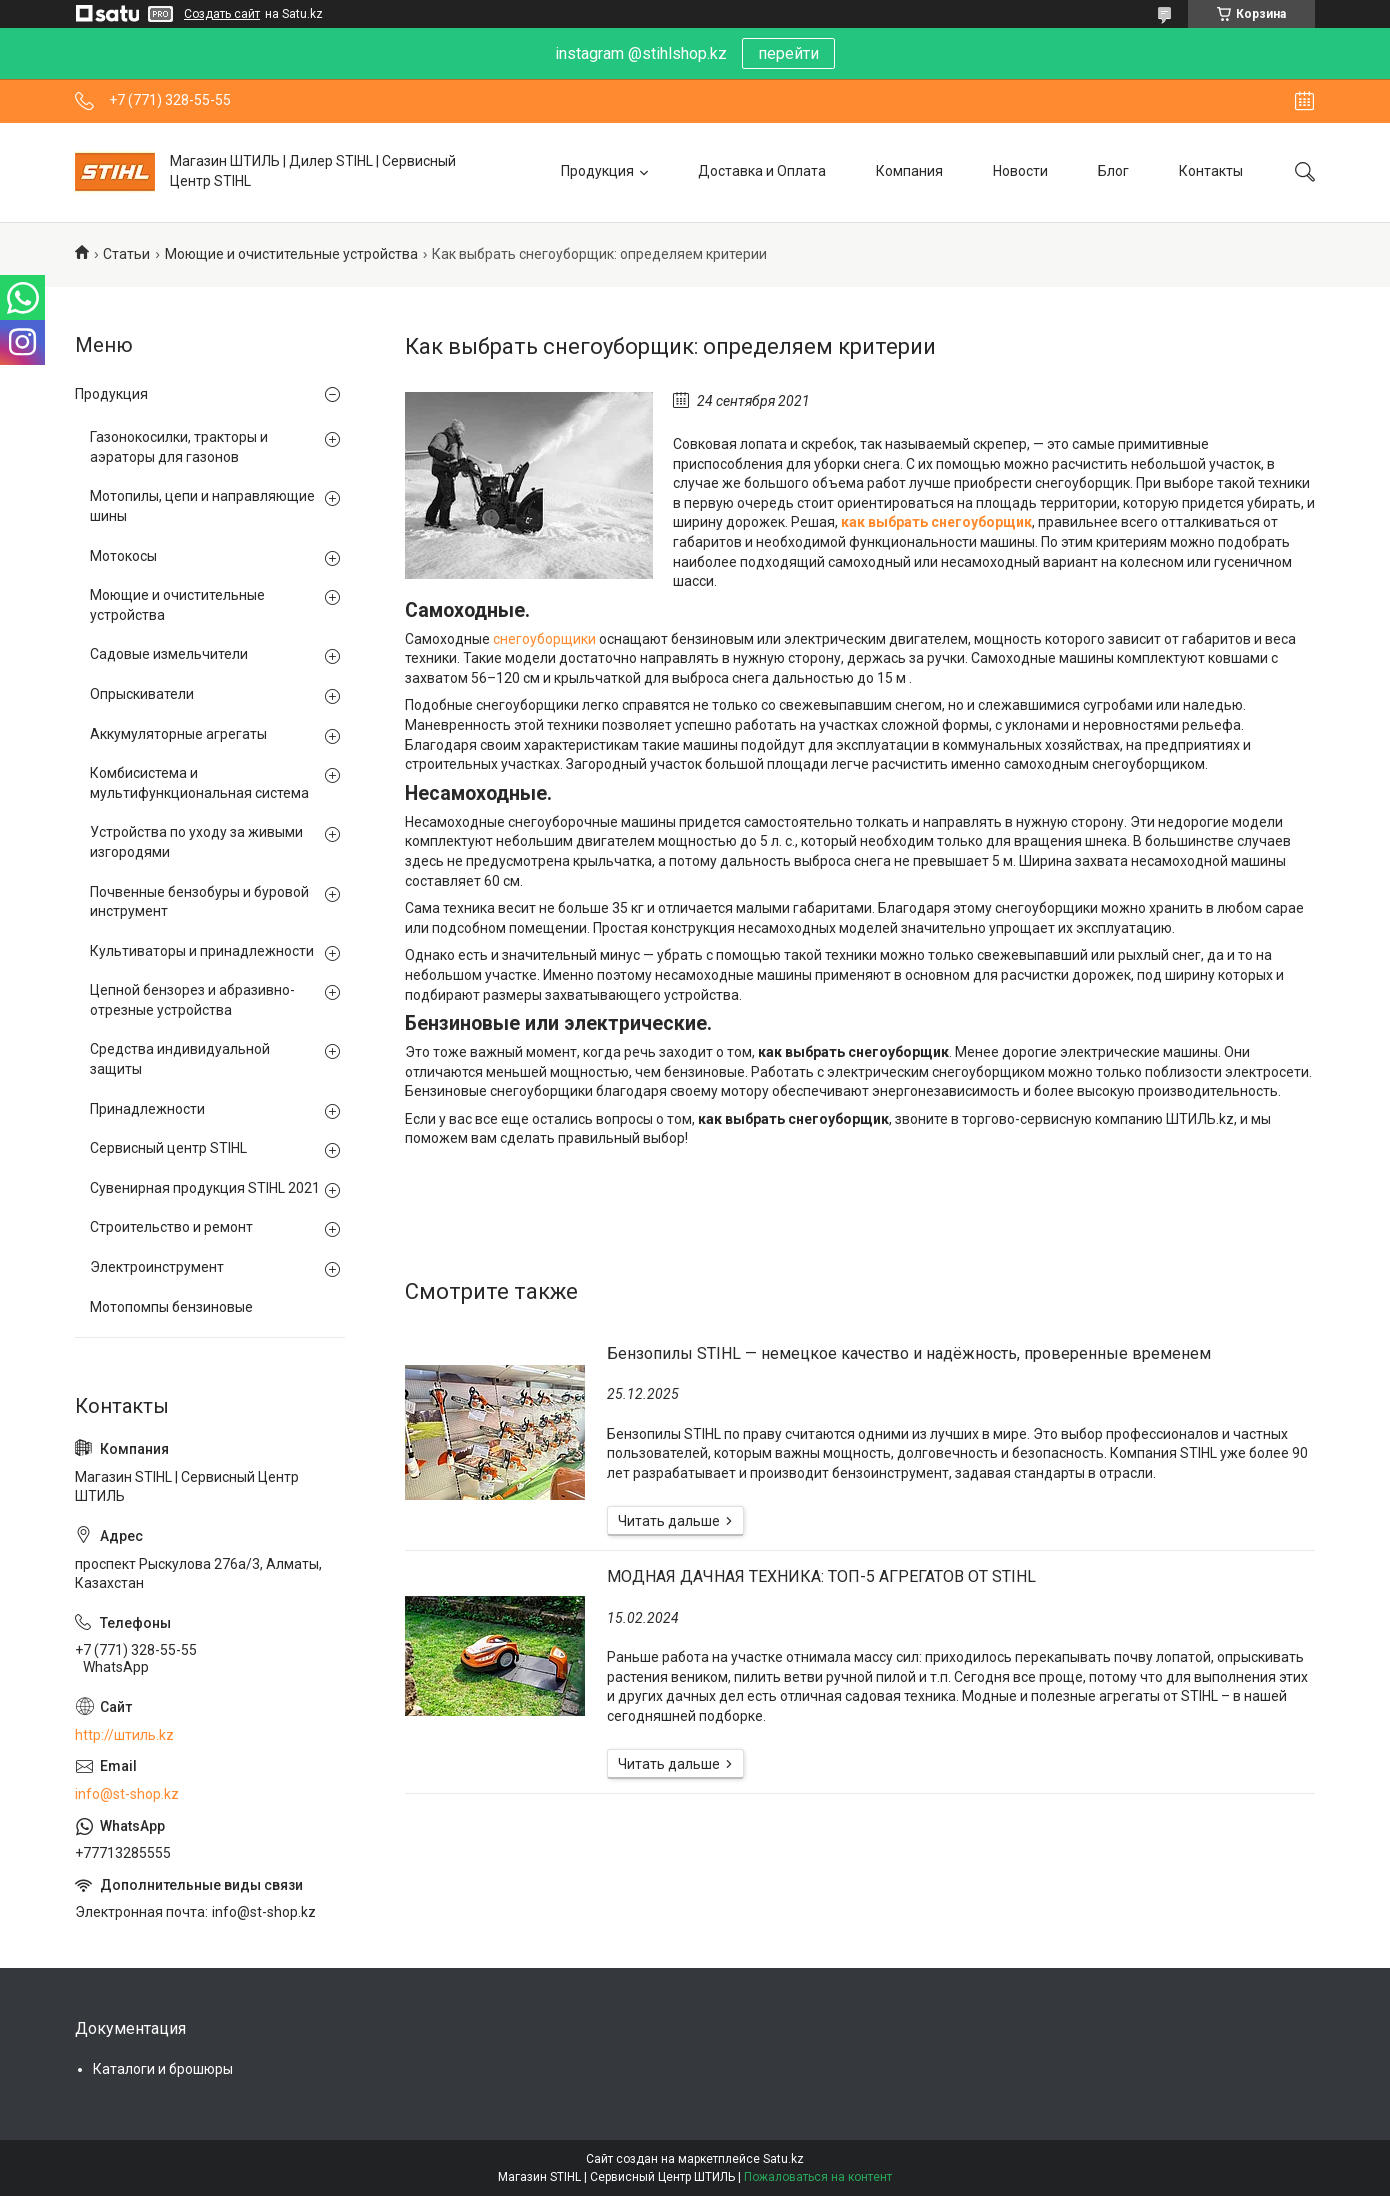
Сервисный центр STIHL (168, 1148)
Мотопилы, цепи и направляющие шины (202, 506)
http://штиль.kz (124, 1735)
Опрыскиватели (142, 694)
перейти (788, 53)
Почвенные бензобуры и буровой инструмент (199, 902)
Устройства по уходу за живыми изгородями (196, 842)
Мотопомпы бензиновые (171, 1307)
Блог (1113, 171)
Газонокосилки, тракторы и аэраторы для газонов (179, 447)
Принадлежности (147, 1109)
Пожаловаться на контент (818, 2177)
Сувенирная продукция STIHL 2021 (205, 1188)
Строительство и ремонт (171, 1227)
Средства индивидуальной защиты (180, 1059)
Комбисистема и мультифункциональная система (199, 783)
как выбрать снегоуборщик (936, 522)
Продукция (597, 171)
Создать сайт (222, 14)
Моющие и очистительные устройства (291, 254)
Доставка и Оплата (762, 171)
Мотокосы (123, 556)
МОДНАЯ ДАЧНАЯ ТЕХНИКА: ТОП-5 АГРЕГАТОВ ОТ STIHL (821, 1576)
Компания (909, 171)
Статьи (126, 254)
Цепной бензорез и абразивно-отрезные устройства (192, 1000)
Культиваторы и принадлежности (202, 951)
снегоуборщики (544, 639)
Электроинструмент (157, 1267)
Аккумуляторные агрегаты (178, 734)
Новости (1020, 171)
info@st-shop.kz (127, 1794)
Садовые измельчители (169, 654)
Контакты (1211, 171)
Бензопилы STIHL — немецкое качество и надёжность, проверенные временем (909, 1353)
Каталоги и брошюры (163, 2069)
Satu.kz (783, 2159)
